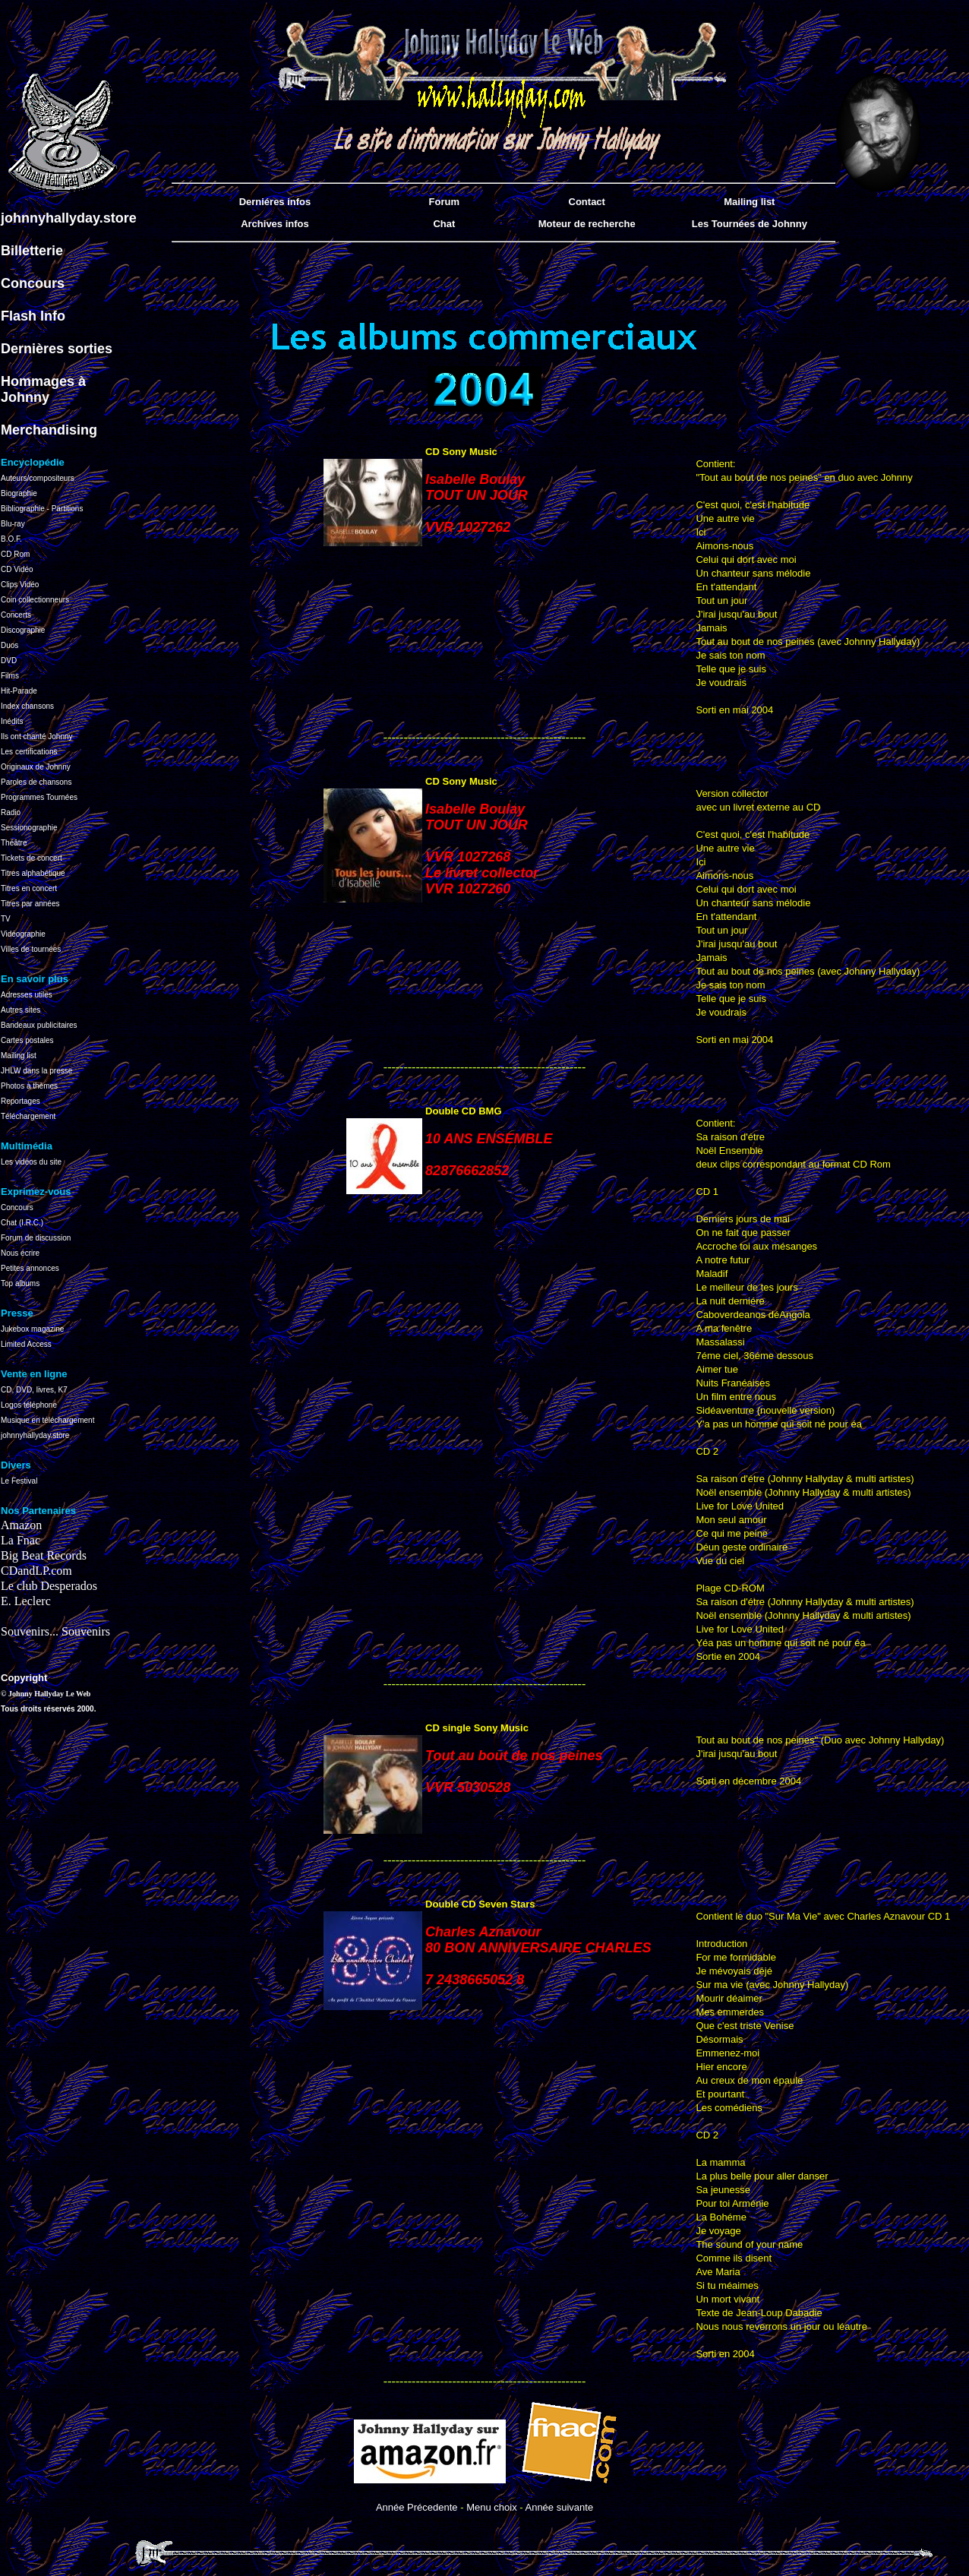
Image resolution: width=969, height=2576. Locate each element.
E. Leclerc (26, 1601)
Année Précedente (417, 2507)
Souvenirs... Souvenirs (55, 1631)
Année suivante (559, 2507)
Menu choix (491, 2507)
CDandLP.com (36, 1570)
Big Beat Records (44, 1555)
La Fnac (20, 1540)
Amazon (21, 1525)
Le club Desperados (49, 1585)
